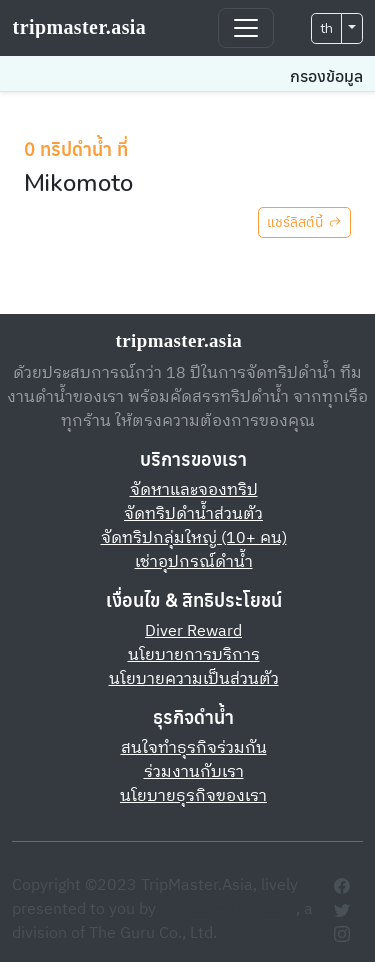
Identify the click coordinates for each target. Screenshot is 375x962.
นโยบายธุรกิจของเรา (193, 796)
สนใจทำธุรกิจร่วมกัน (194, 748)
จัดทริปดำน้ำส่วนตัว (193, 514)
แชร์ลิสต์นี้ (304, 222)
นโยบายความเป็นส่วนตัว (194, 679)
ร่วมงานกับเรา (194, 772)
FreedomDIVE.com (228, 909)
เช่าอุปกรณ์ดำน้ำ (194, 562)
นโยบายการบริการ (194, 655)
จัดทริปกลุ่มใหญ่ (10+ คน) (194, 538)
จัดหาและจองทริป (194, 490)
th (326, 28)
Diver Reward (193, 631)
